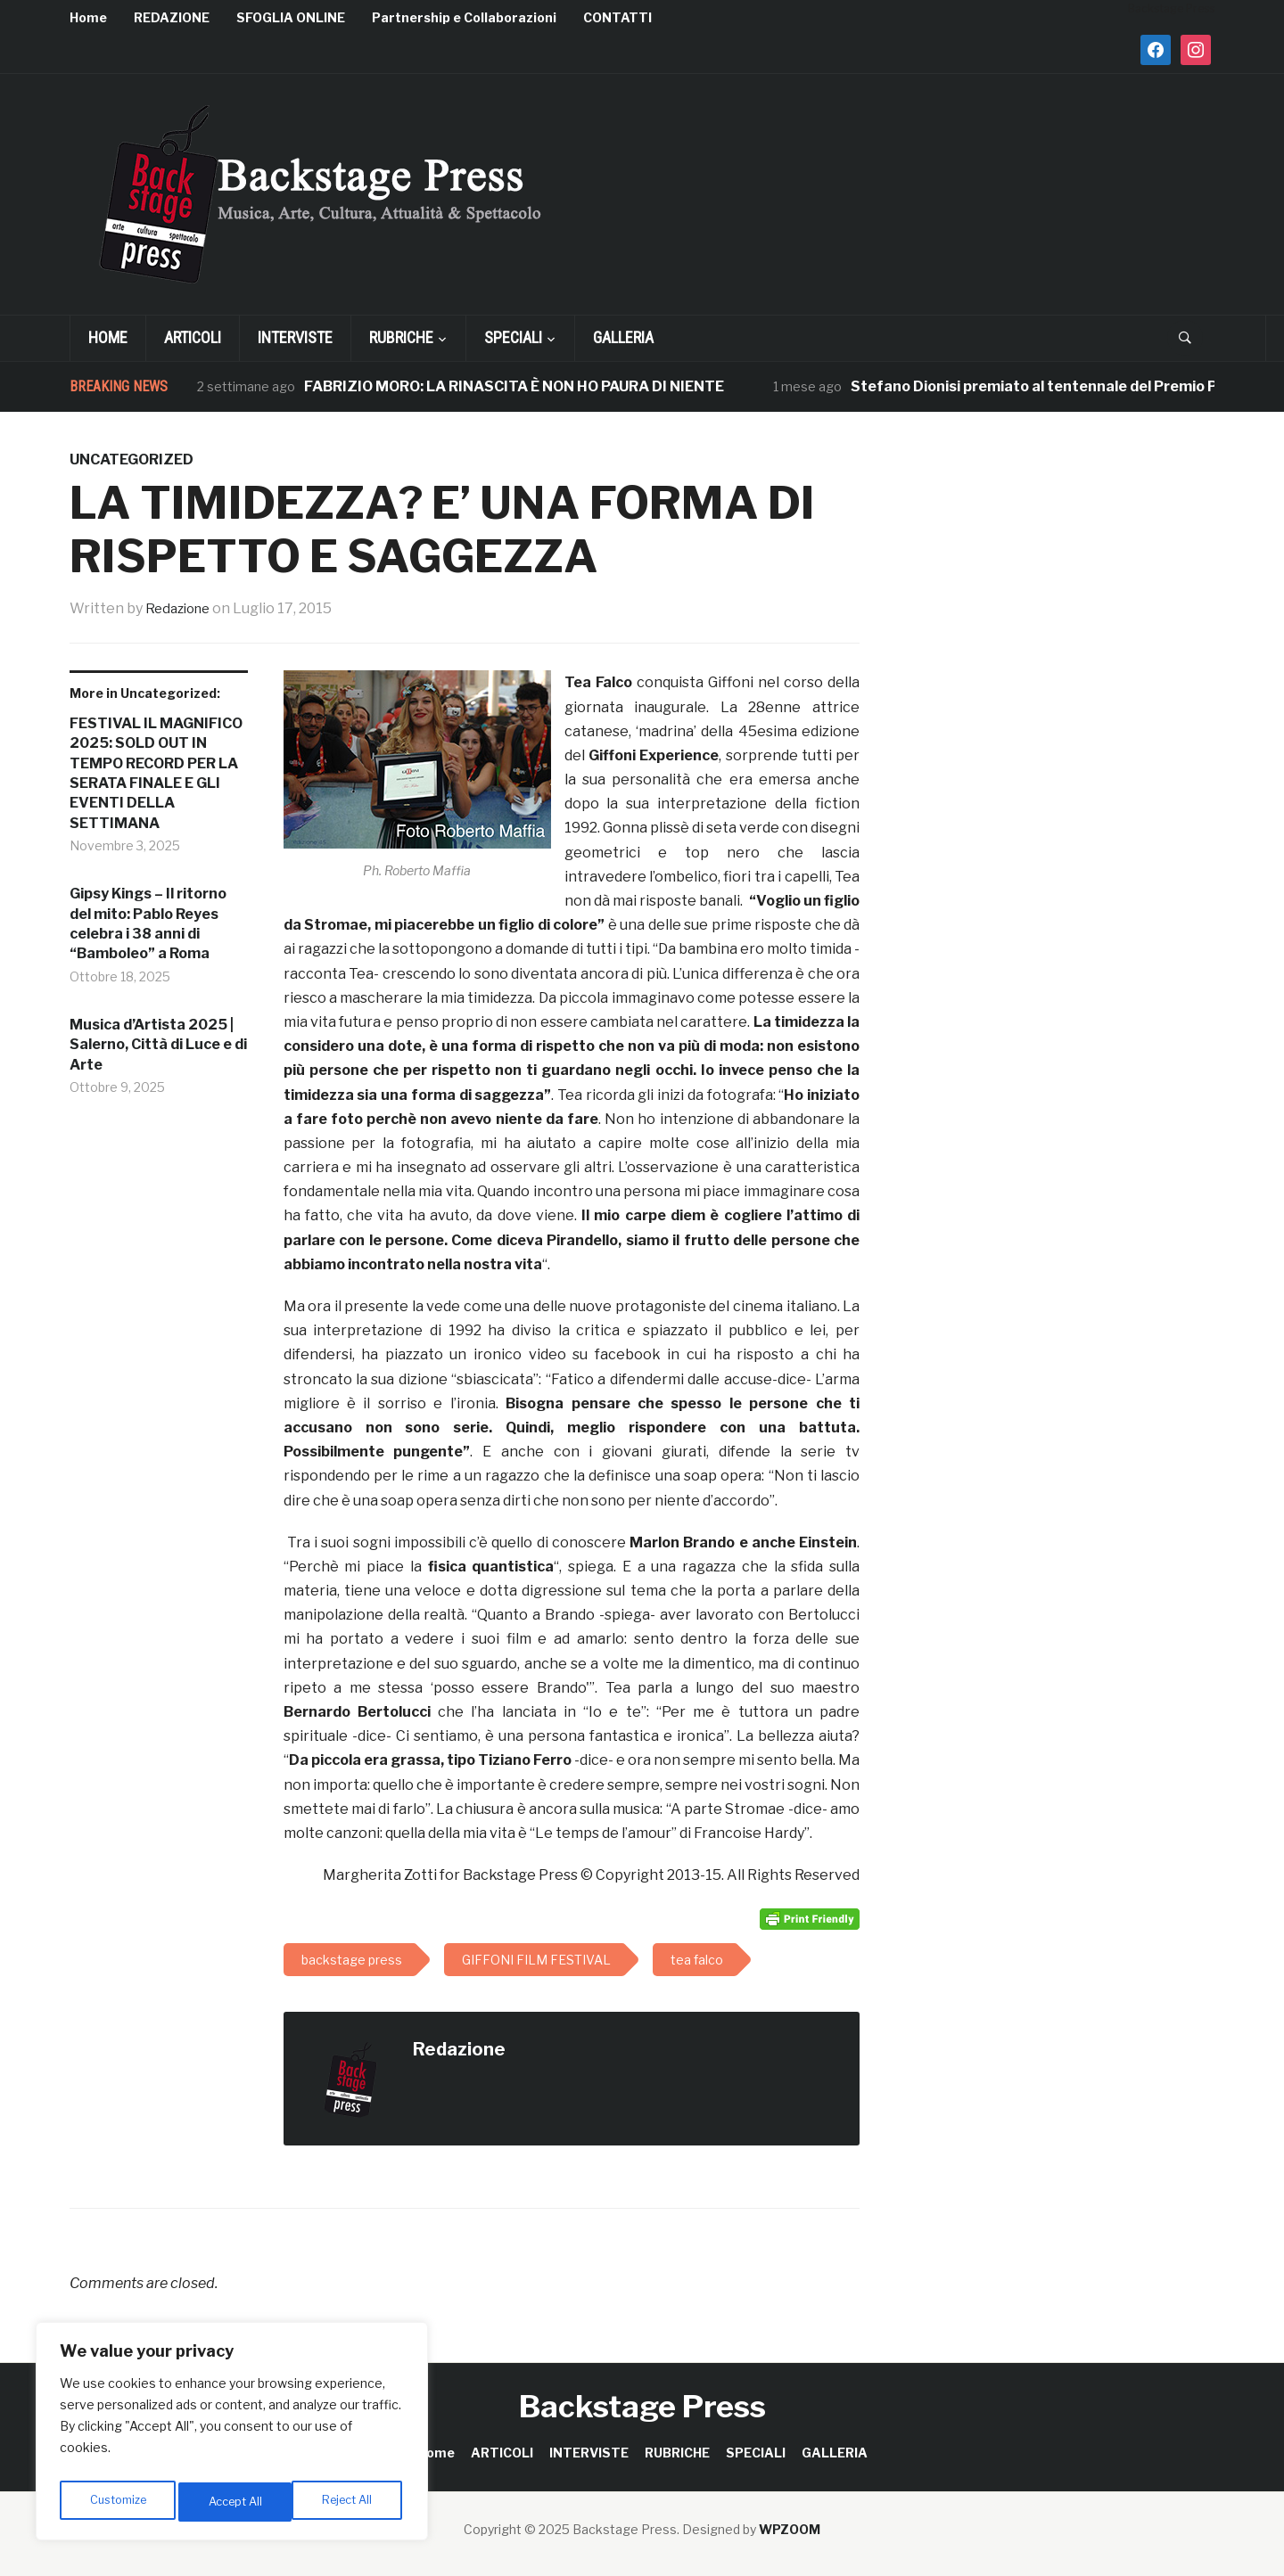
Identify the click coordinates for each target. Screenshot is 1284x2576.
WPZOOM (789, 2529)
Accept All (349, 2501)
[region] (232, 2436)
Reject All (235, 2501)
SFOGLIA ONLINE (290, 17)
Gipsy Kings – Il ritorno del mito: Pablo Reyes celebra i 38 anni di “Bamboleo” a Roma (148, 923)
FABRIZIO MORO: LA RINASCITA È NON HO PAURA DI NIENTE (514, 386)
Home (88, 17)
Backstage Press (642, 2406)
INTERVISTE (295, 337)
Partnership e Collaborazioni (464, 17)
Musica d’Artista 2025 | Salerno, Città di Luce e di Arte (158, 1044)
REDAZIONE (172, 17)
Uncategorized (131, 459)
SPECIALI (513, 337)
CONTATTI (617, 17)
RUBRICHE (401, 337)
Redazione (181, 608)
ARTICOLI (192, 337)
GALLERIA (623, 337)
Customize (117, 2501)
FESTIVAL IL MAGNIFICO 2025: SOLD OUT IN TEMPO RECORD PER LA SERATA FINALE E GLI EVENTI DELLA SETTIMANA (156, 773)
